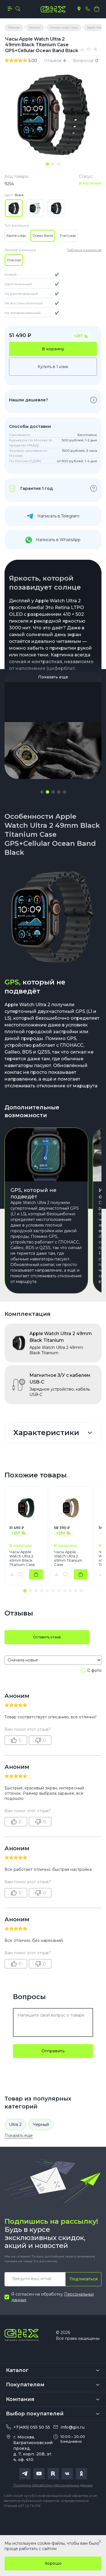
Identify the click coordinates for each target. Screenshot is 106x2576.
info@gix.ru (72, 2427)
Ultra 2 (15, 2124)
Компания (20, 2399)
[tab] (47, 164)
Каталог (17, 2370)
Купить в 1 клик (53, 366)
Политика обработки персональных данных (53, 2485)
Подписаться (84, 2278)
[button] (42, 792)
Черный (41, 2124)
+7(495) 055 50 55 (31, 2427)
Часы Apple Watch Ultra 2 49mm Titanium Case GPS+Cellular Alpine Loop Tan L (70, 1558)
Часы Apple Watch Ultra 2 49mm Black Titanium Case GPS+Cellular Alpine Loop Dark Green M (25, 1558)
